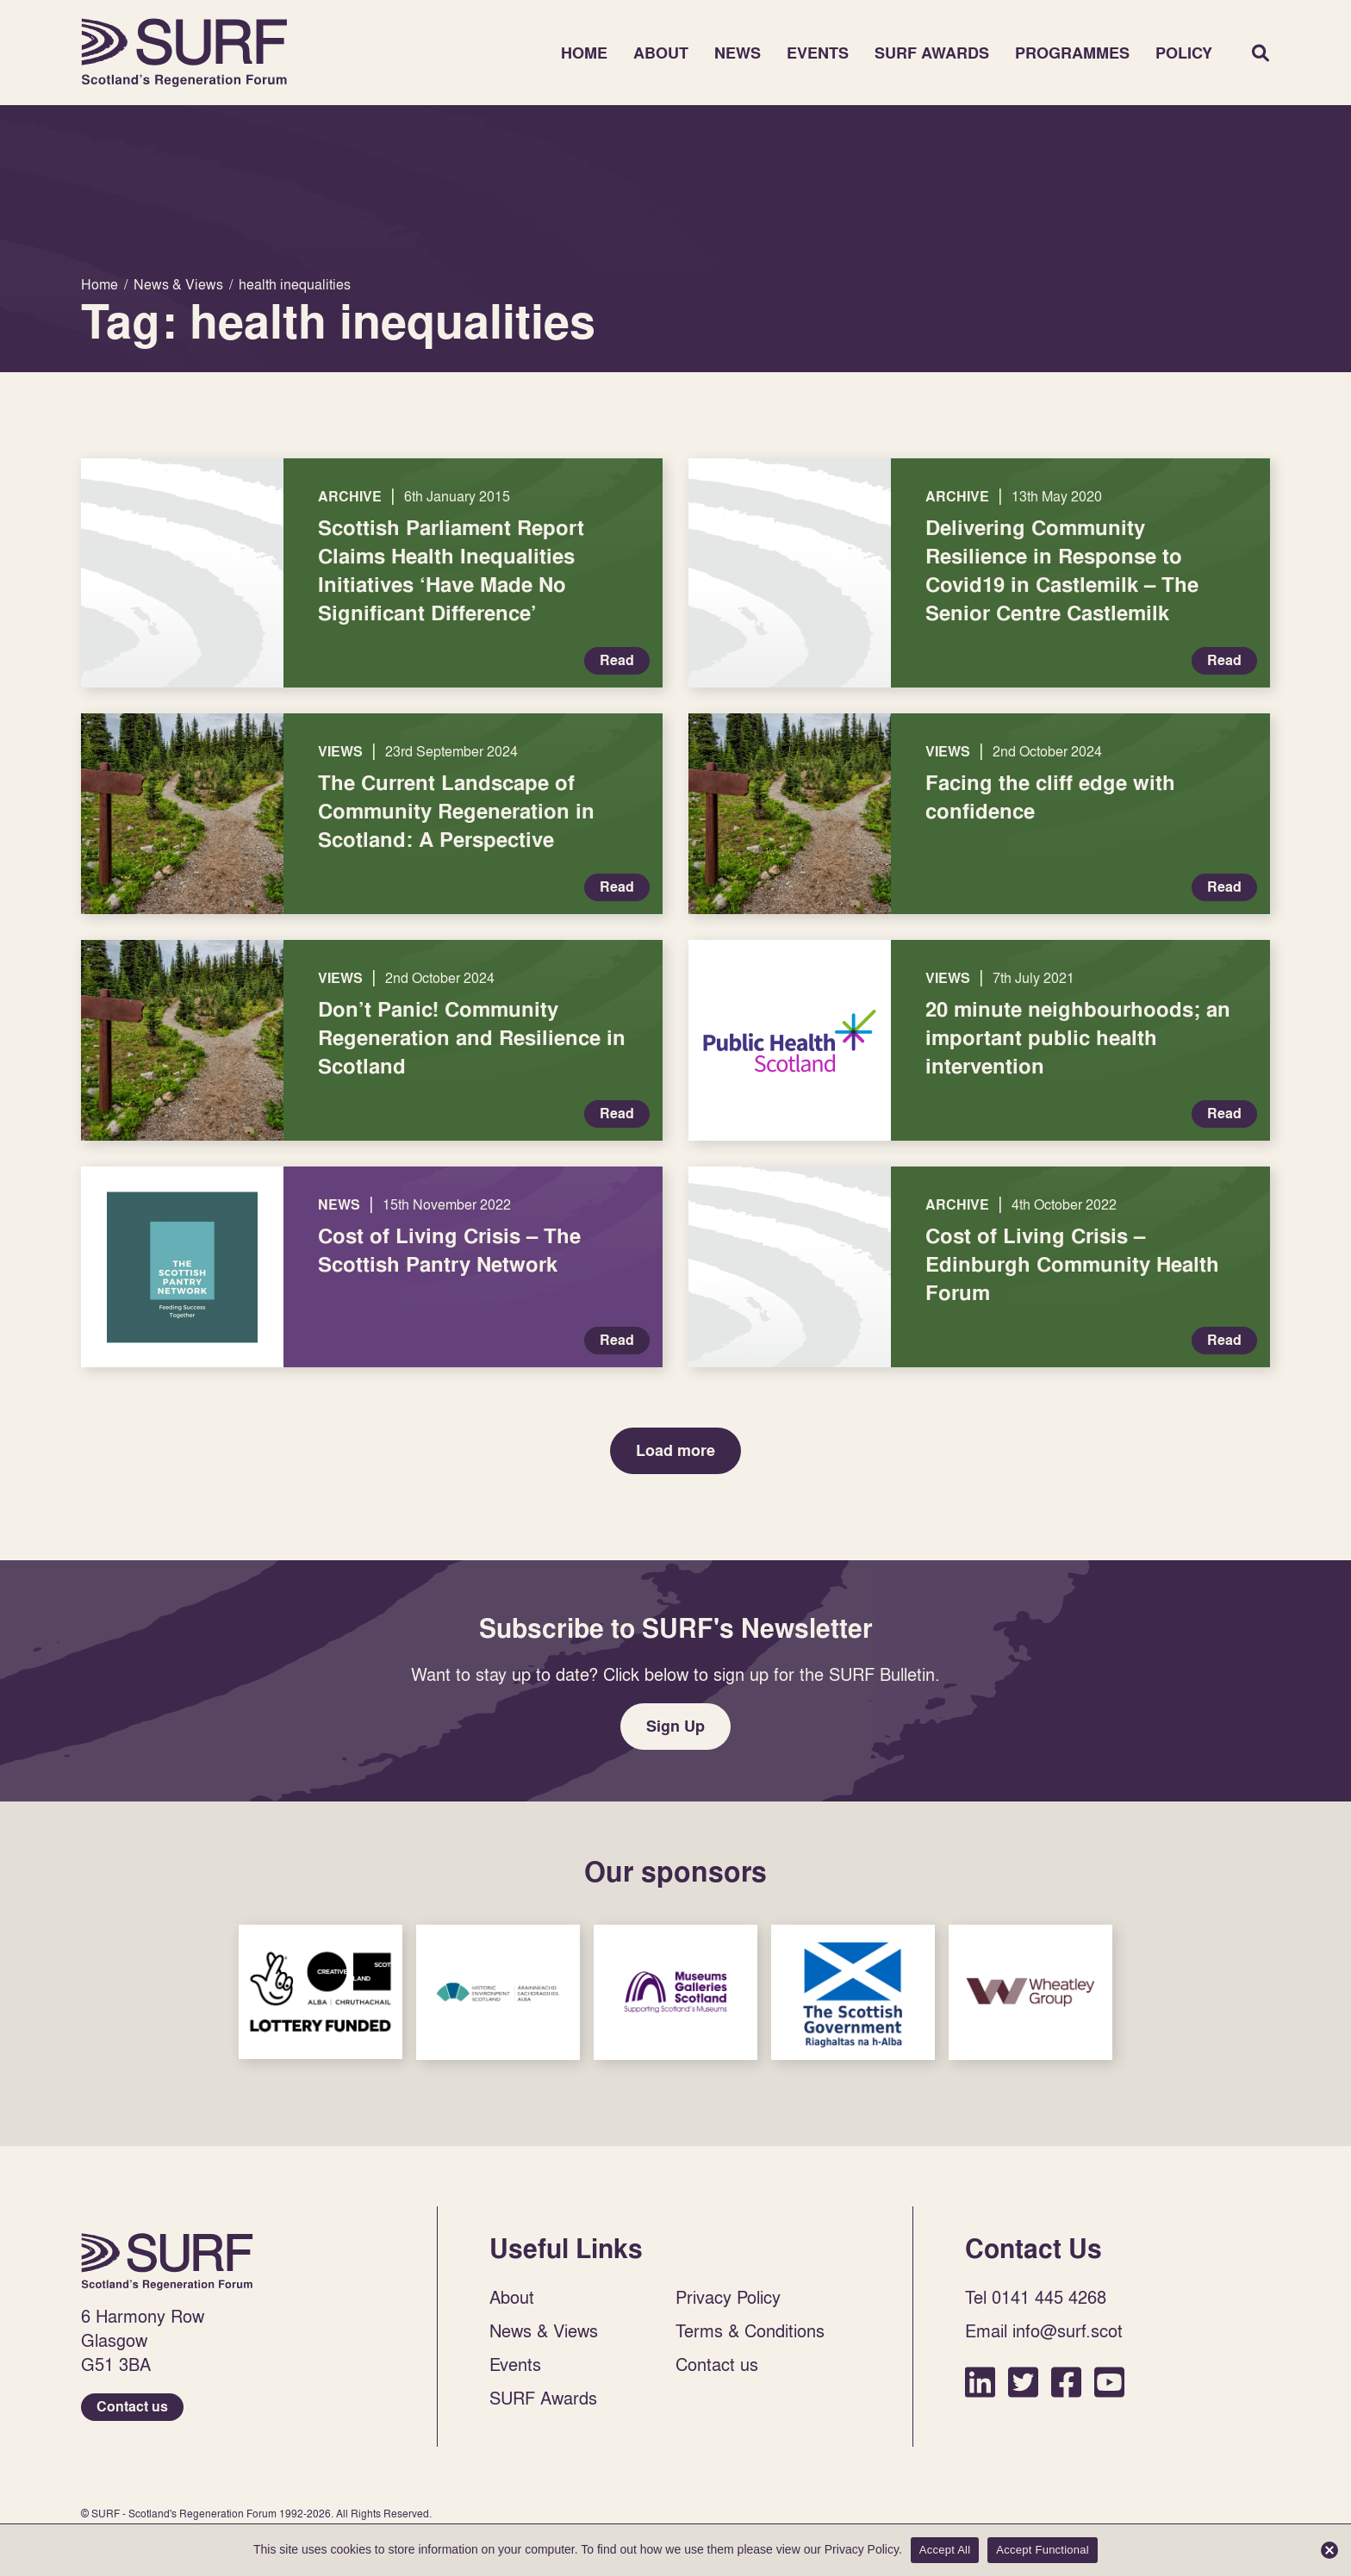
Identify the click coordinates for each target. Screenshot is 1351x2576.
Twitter (1023, 2382)
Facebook (1066, 2382)
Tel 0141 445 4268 (1035, 2297)
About (660, 53)
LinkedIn (980, 2382)
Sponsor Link (320, 1992)
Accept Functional (1042, 2549)
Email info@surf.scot (1044, 2330)
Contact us (132, 2407)
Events (818, 53)
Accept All (945, 2549)
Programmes (1072, 53)
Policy (1183, 53)
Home (184, 52)
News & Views (543, 2330)
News (737, 53)
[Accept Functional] (1329, 2550)
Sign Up (675, 1726)
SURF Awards (932, 53)
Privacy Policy (728, 2297)
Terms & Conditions (750, 2330)
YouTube (1109, 2382)
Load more (675, 1450)
